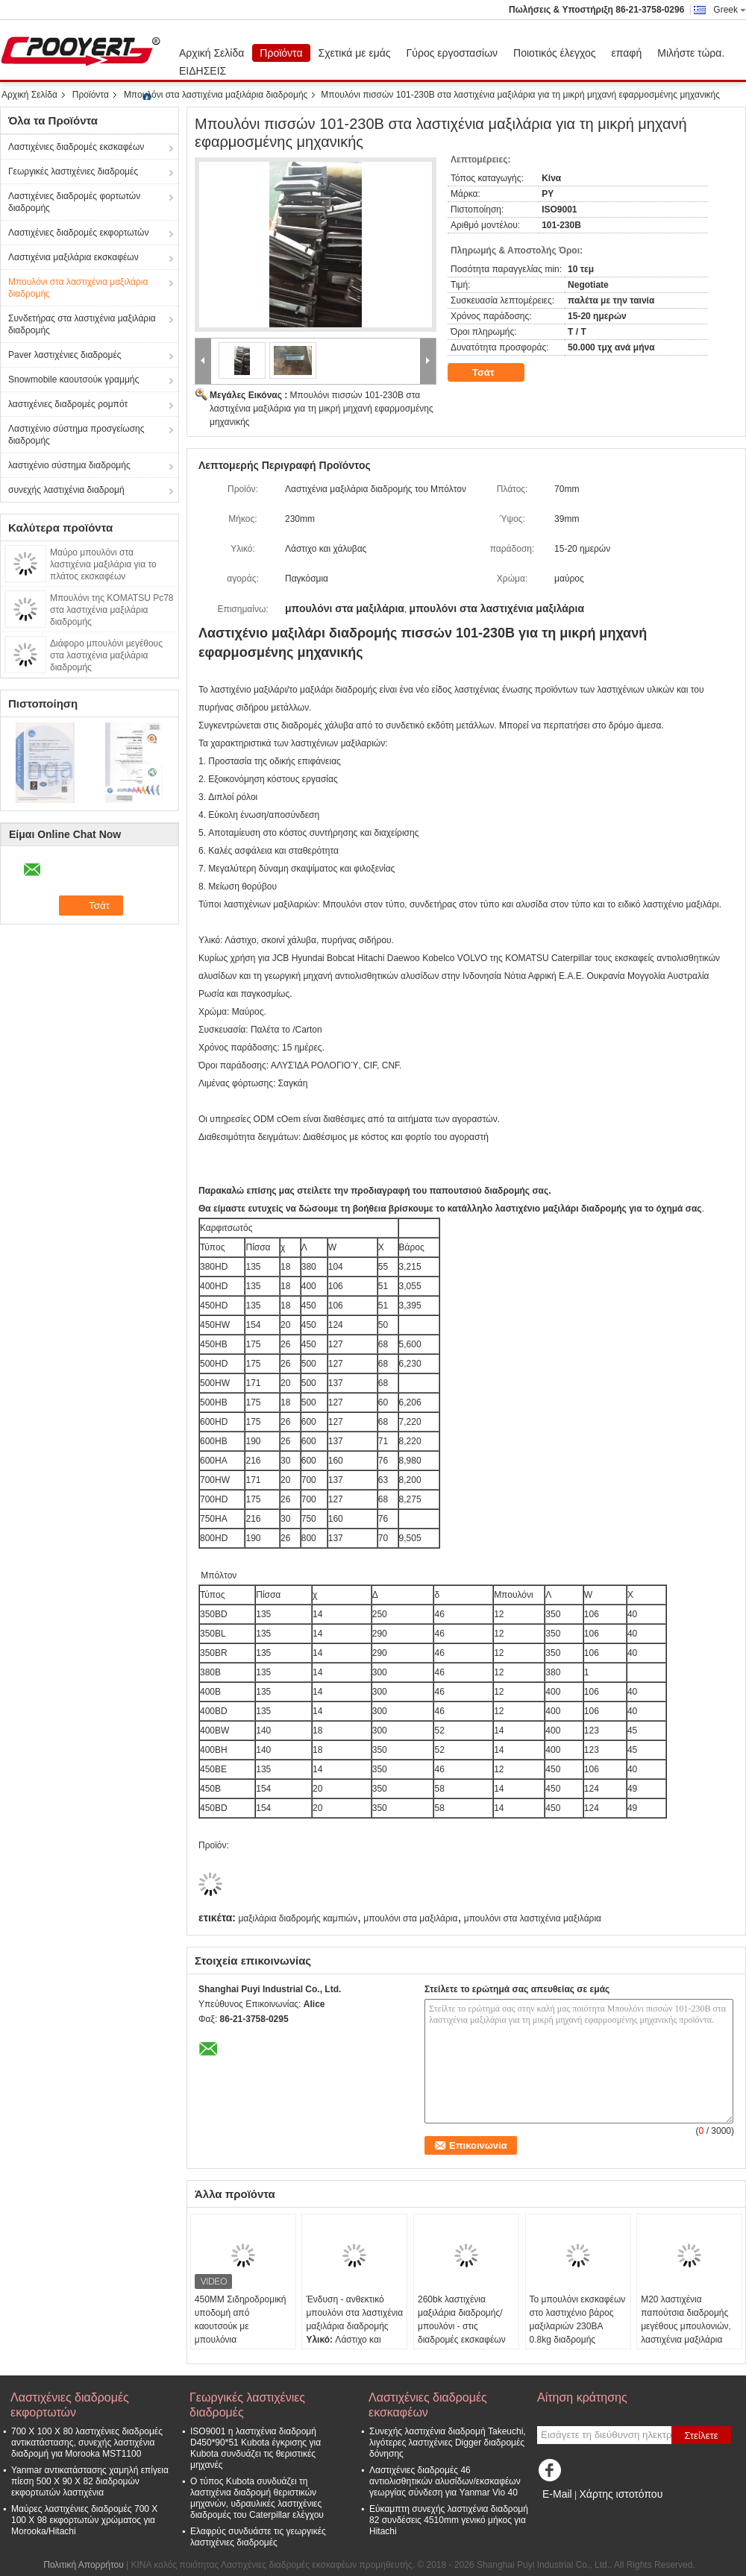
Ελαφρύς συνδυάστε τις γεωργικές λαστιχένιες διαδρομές (258, 2537)
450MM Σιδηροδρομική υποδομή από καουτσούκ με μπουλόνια (240, 2319)
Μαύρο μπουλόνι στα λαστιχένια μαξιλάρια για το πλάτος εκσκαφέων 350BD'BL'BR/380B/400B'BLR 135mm (110, 576)
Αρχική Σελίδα (211, 53)
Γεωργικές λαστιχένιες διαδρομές (73, 171)
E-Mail (557, 2494)
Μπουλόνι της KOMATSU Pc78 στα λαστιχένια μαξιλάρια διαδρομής (112, 610)
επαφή (627, 53)
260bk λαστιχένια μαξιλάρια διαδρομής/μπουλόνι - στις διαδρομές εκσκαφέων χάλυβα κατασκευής (462, 2326)
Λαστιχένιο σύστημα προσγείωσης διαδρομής (76, 434)
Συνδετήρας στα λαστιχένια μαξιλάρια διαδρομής (82, 324)
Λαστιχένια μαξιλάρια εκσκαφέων (73, 257)
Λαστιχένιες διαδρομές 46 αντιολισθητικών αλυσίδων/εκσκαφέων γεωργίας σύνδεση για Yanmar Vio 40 (445, 2481)
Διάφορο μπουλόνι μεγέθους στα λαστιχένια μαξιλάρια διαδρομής (106, 655)
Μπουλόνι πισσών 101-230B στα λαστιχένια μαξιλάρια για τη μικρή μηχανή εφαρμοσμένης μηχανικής (321, 408)
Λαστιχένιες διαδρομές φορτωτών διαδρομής (74, 202)
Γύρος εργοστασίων (452, 53)
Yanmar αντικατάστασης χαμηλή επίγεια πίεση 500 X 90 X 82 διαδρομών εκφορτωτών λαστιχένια (90, 2481)
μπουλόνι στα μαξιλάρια (410, 1918)
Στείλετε (701, 2435)
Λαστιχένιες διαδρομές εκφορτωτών (78, 232)
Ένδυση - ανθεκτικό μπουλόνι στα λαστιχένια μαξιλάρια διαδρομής (354, 2312)
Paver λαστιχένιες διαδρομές (65, 355)
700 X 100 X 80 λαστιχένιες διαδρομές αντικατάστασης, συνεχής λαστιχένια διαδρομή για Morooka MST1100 (87, 2442)
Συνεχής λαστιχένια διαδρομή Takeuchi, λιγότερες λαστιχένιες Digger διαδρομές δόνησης (447, 2442)
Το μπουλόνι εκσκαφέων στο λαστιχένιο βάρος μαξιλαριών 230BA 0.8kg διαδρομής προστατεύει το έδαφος (578, 2326)
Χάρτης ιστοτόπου (620, 2494)
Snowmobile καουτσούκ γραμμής (73, 379)
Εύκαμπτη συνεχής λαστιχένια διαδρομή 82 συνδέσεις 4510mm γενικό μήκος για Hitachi (448, 2520)
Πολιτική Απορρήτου (83, 2565)
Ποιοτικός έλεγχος (554, 53)
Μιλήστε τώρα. (690, 53)
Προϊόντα (281, 53)
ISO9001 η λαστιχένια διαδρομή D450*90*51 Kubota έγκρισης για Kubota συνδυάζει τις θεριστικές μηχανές (255, 2448)
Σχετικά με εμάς (355, 53)
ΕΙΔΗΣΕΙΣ (202, 71)
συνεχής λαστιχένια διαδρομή (66, 490)
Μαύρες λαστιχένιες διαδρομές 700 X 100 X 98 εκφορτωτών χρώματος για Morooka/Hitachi (84, 2520)
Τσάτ (493, 372)
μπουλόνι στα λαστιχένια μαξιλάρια (532, 1918)
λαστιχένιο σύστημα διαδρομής (69, 465)
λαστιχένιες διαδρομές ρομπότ (68, 404)
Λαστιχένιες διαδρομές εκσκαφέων (76, 147)
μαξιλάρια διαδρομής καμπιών (297, 1918)
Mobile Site (563, 2512)
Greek (729, 9)
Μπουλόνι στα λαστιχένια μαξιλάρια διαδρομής (215, 94)
